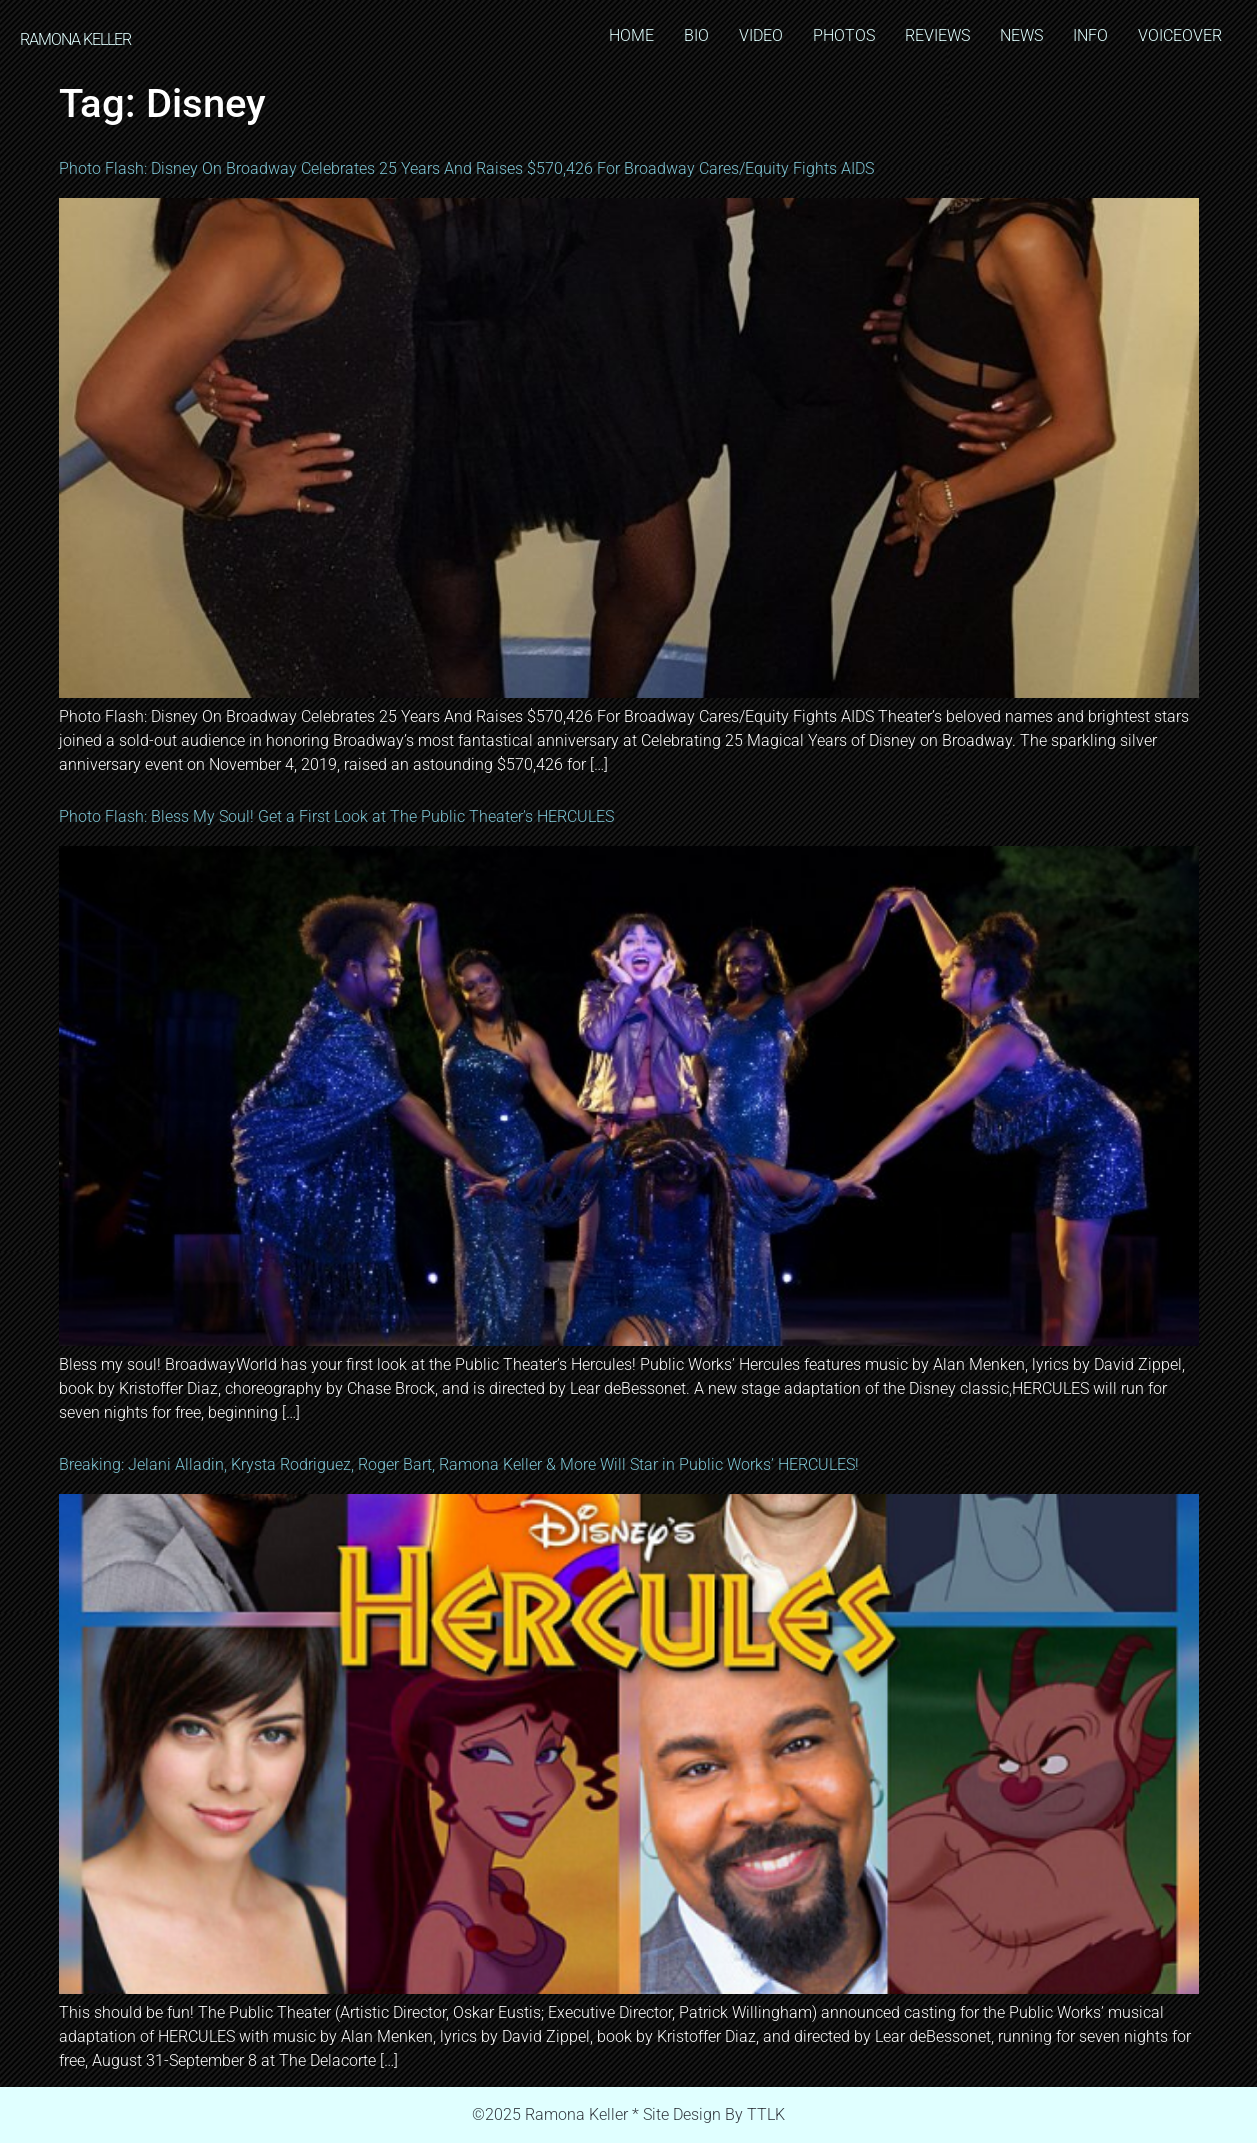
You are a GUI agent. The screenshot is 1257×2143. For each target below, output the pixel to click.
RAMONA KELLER (75, 39)
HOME (631, 35)
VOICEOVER (1180, 35)
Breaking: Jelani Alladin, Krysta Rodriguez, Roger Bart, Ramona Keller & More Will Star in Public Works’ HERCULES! (459, 1464)
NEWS (1021, 35)
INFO (1090, 35)
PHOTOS (844, 35)
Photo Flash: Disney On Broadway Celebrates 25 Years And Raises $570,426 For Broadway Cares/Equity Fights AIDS (466, 168)
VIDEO (761, 35)
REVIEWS (937, 35)
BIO (696, 35)
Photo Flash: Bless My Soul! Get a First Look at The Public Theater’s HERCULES (336, 816)
